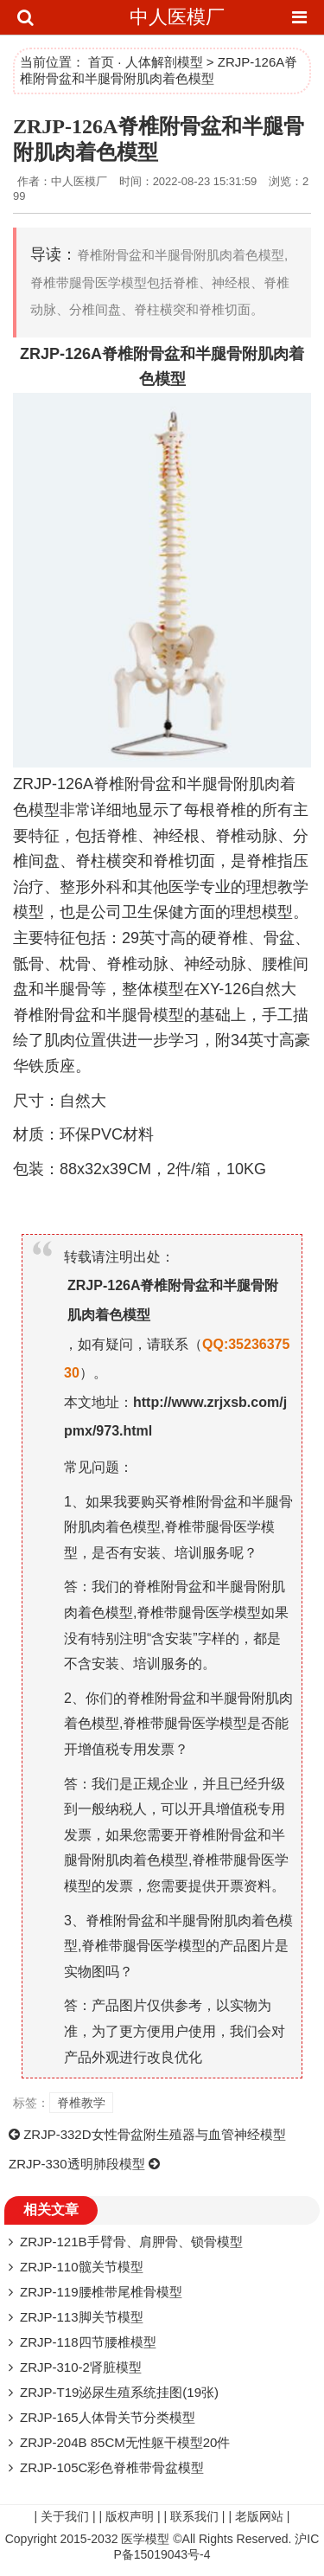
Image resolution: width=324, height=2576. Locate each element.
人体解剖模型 (164, 62)
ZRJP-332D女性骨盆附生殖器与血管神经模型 (154, 2134)
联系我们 (194, 2516)
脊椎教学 (81, 2103)
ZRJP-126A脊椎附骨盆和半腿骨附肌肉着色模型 (172, 1300)
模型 (170, 379)
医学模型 (145, 2539)
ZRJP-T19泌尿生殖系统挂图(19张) (119, 2392)
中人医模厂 (177, 17)
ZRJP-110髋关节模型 (81, 2266)
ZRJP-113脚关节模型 (81, 2316)
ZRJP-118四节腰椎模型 (88, 2342)
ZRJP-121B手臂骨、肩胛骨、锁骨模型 (131, 2241)
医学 (184, 887)
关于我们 (65, 2516)
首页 (101, 62)
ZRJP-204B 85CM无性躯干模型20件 (125, 2442)
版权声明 (129, 2516)
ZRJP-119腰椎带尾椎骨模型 (101, 2291)
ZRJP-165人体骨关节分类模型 (107, 2417)
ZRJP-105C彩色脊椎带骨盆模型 (112, 2467)
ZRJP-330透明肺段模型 (77, 2163)
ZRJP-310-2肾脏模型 (81, 2367)
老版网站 (259, 2516)
